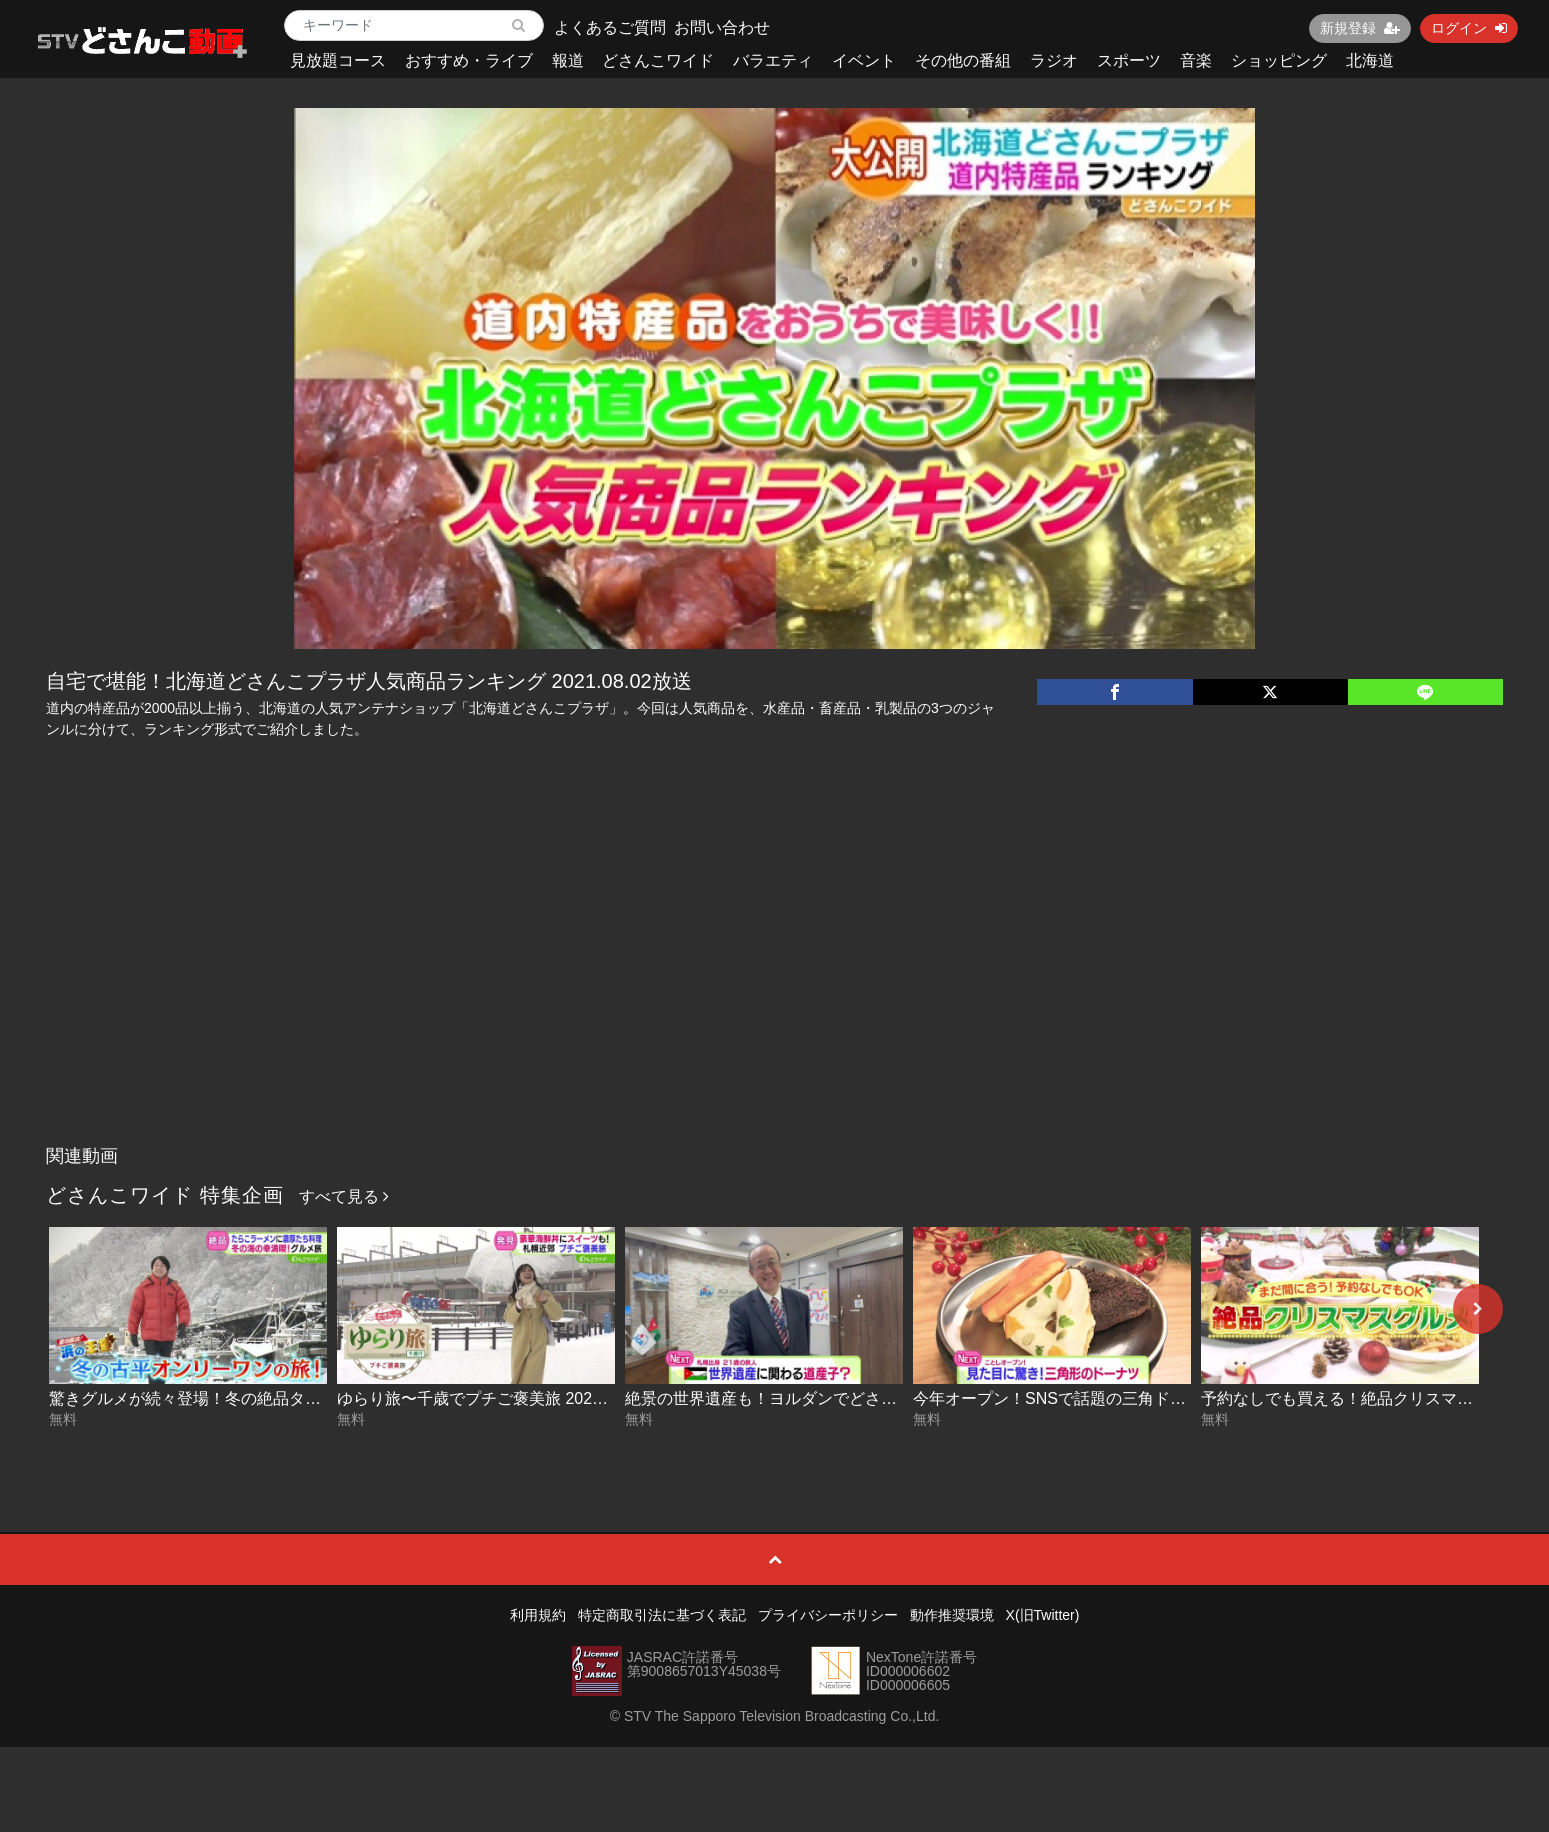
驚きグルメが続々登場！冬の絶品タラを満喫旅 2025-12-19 (260, 1398)
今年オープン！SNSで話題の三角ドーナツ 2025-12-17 (1108, 1398)
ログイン (1469, 28)
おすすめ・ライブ (469, 60)
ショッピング (1279, 60)
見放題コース (338, 60)
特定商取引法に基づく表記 (662, 1615)
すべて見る (344, 1196)
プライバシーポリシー (828, 1615)
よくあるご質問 (610, 27)
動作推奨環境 (952, 1615)
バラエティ (773, 60)
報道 (568, 60)
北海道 (1370, 60)
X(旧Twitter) (1043, 1615)
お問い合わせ (722, 27)
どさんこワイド (658, 60)
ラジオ (1054, 60)
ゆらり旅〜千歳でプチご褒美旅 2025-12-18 (492, 1398)
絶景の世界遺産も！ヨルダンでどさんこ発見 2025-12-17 (828, 1398)
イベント (864, 60)
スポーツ (1129, 60)
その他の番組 (963, 60)
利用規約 (538, 1615)
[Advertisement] (775, 986)
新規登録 (1360, 28)
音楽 (1196, 60)
